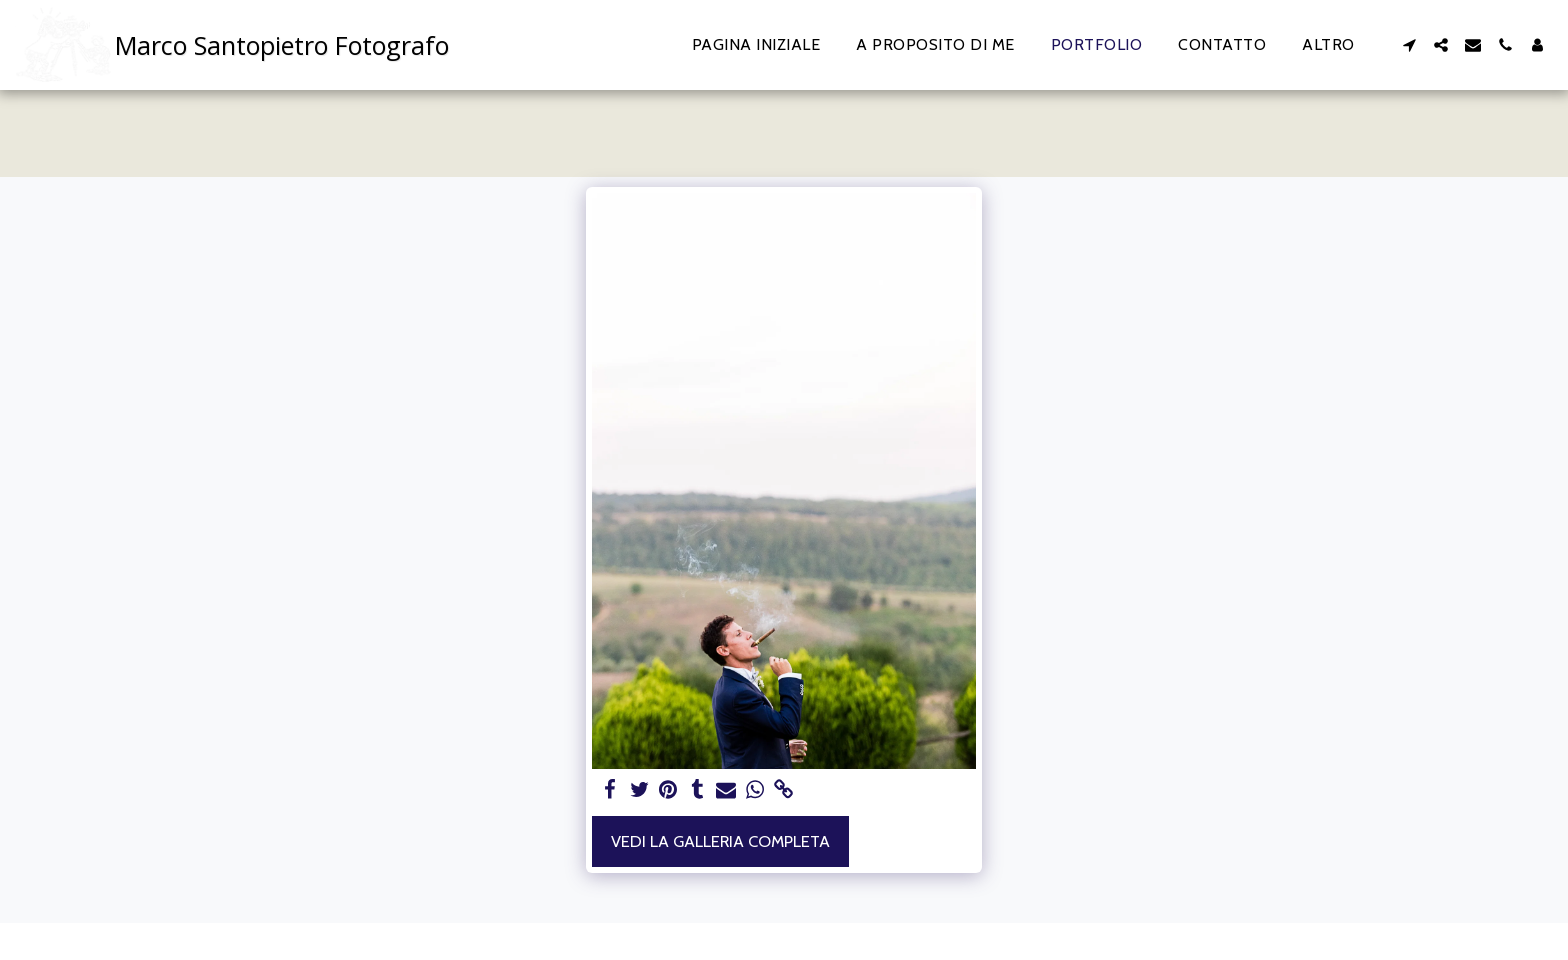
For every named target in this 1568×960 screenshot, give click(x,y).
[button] (1409, 45)
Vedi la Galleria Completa (720, 841)
